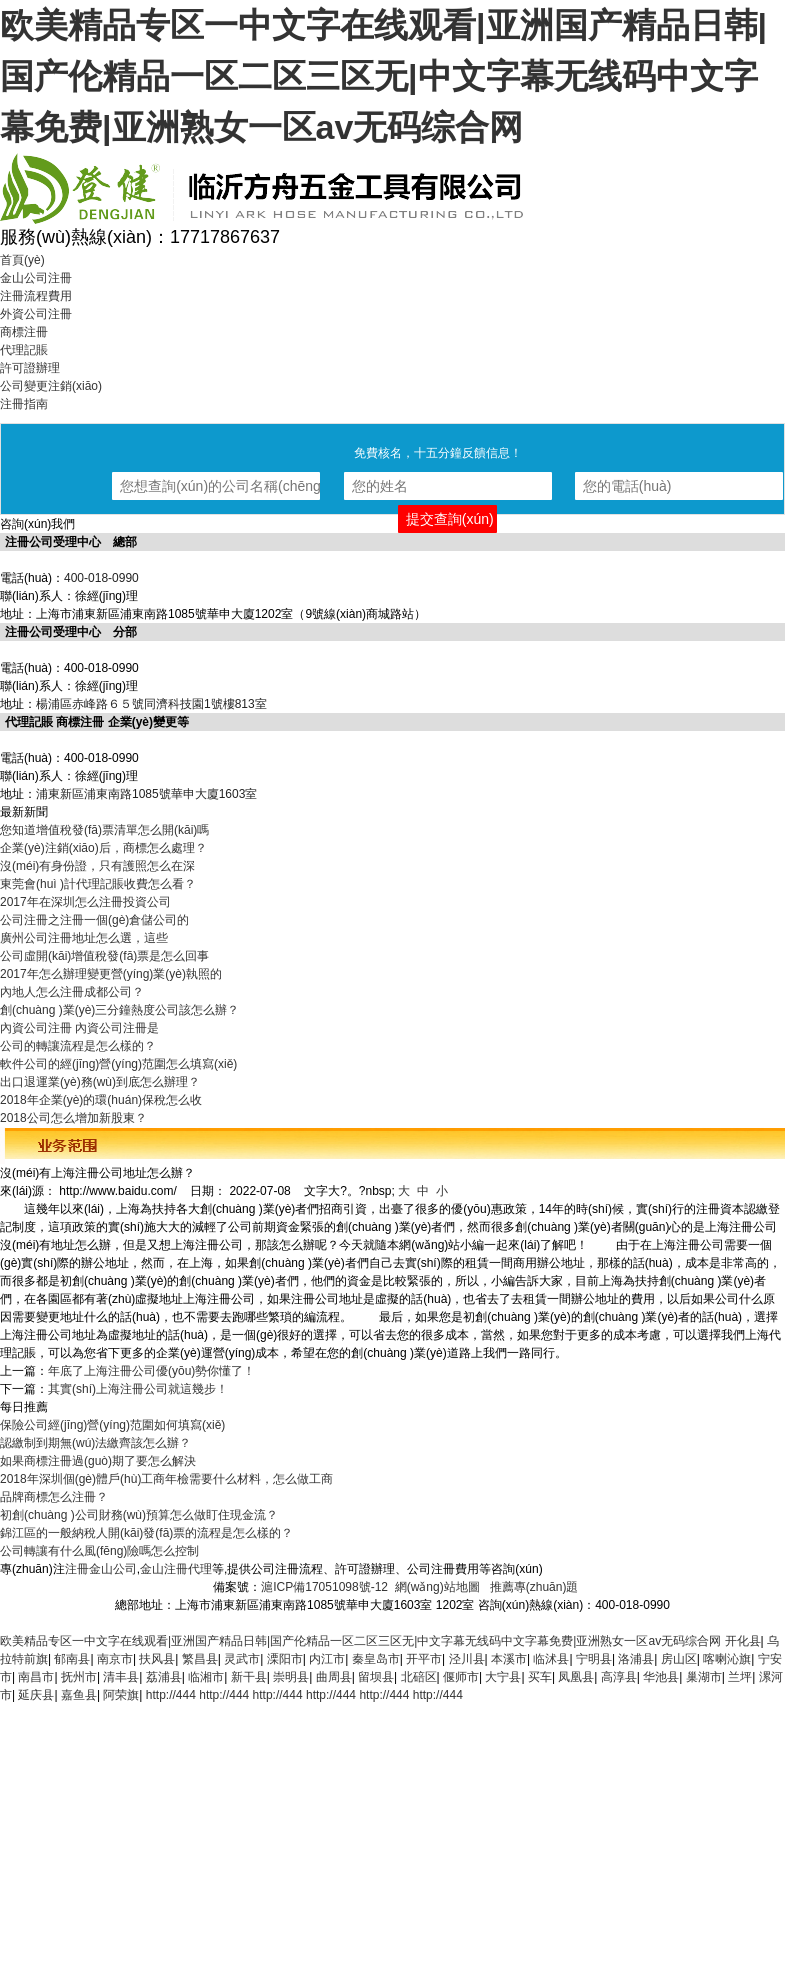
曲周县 (334, 1677)
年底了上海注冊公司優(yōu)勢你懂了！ (151, 1371)
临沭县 (551, 1659)
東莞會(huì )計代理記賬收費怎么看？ (98, 884)
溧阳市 (285, 1659)
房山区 (679, 1659)
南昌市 (36, 1677)
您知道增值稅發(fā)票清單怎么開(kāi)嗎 (104, 830)
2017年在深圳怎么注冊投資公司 (85, 902)
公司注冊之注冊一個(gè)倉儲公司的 (94, 920)
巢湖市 (704, 1677)
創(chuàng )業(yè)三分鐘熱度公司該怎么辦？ (119, 1010)
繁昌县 (200, 1659)
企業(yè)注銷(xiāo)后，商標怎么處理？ (103, 848)
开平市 (424, 1659)
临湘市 (206, 1677)
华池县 (661, 1677)
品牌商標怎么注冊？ (54, 1497)
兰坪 (740, 1677)
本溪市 (509, 1659)
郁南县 (72, 1659)
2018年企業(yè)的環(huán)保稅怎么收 (101, 1100)
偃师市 (461, 1677)
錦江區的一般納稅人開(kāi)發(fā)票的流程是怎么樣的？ (146, 1533)
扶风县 (157, 1659)
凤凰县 (576, 1677)
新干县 (249, 1677)
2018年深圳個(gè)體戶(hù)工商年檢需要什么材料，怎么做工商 (166, 1479)
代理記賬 (24, 350)
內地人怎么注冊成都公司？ (72, 992)
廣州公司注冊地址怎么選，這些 (84, 938)
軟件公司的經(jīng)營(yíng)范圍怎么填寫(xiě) (118, 1064)
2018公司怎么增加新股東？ (73, 1118)
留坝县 (376, 1677)
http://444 (171, 1695)
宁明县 (594, 1659)
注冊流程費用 (36, 296)
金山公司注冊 (36, 278)
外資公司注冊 (36, 314)
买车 (540, 1677)
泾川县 (467, 1659)
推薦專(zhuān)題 (534, 1587)
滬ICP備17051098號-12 (324, 1587)
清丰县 (121, 1677)
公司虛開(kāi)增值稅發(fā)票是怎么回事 (104, 956)
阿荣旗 (121, 1695)
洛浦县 (636, 1659)
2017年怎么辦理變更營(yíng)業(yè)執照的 (111, 974)
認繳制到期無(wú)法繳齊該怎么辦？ (95, 1443)
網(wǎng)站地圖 (437, 1587)
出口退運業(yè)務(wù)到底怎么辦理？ (100, 1082)
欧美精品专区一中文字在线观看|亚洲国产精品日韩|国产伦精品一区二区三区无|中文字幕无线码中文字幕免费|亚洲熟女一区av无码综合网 (383, 76)
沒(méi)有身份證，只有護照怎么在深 (97, 866)
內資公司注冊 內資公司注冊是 (79, 1028)
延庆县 (36, 1695)
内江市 (327, 1659)
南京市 (115, 1659)
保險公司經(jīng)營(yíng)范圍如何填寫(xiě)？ (112, 1425)
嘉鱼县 (79, 1695)
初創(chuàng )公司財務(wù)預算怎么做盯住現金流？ (139, 1515)
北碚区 (419, 1677)
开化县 (743, 1641)
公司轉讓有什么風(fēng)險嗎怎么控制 (99, 1551)
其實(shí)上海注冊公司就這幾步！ (138, 1389)
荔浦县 (164, 1677)
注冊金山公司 (101, 1569)
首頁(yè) (22, 260)
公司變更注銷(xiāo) (51, 386)
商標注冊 (24, 332)
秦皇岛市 (376, 1659)
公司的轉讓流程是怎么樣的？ (78, 1046)
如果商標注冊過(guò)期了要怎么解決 (98, 1461)
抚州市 (79, 1677)
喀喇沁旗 (727, 1659)
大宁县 (503, 1677)
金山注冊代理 (176, 1569)
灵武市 (242, 1659)
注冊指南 (24, 404)
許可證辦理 (30, 368)
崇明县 (291, 1677)
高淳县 (619, 1677)
